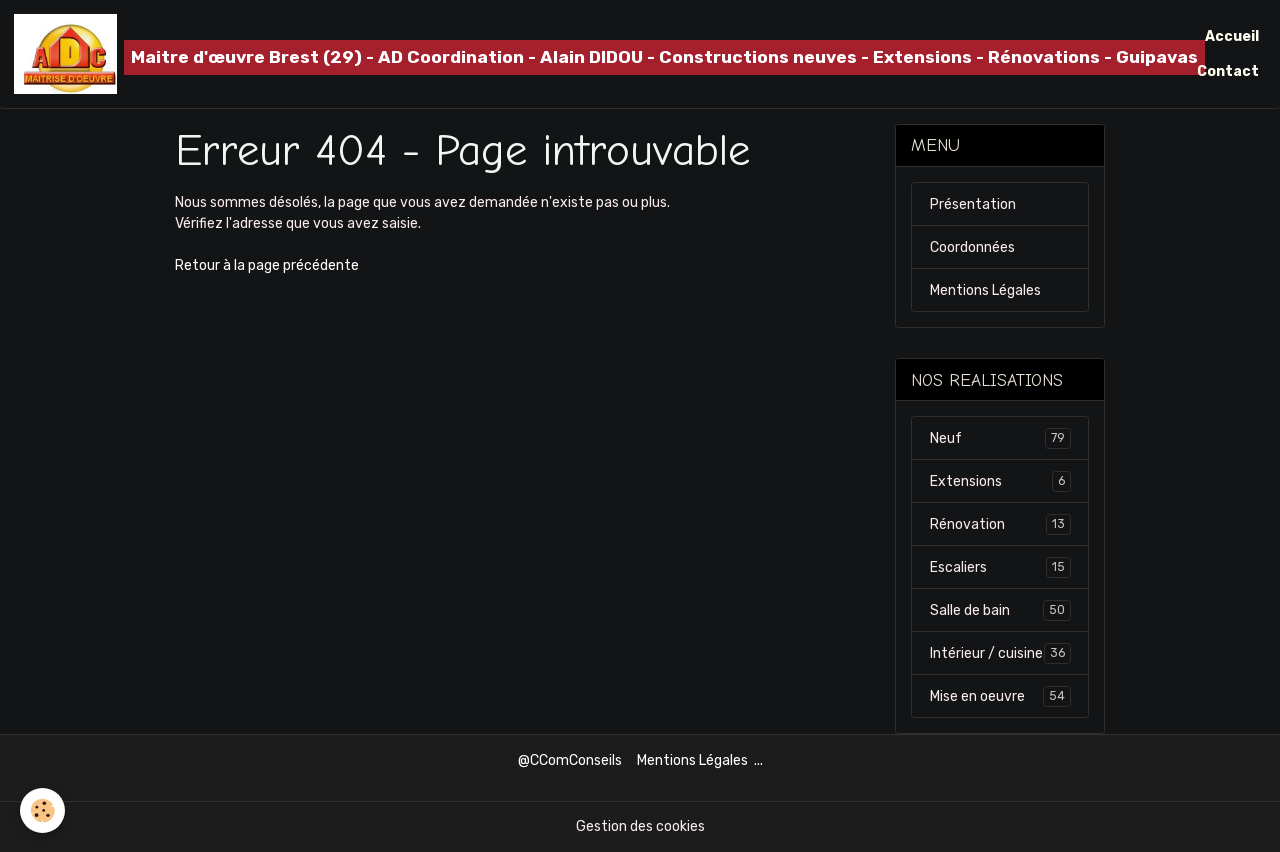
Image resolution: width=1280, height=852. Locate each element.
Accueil (1232, 36)
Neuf (1000, 438)
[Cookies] (42, 810)
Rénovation (1000, 524)
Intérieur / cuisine (1000, 653)
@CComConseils (570, 760)
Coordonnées (972, 247)
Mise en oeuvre (1000, 696)
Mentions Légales (985, 290)
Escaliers (1000, 567)
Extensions (1000, 481)
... (758, 760)
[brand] (566, 54)
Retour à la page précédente (267, 265)
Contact (1228, 71)
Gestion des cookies (640, 826)
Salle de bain (1000, 610)
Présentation (973, 204)
